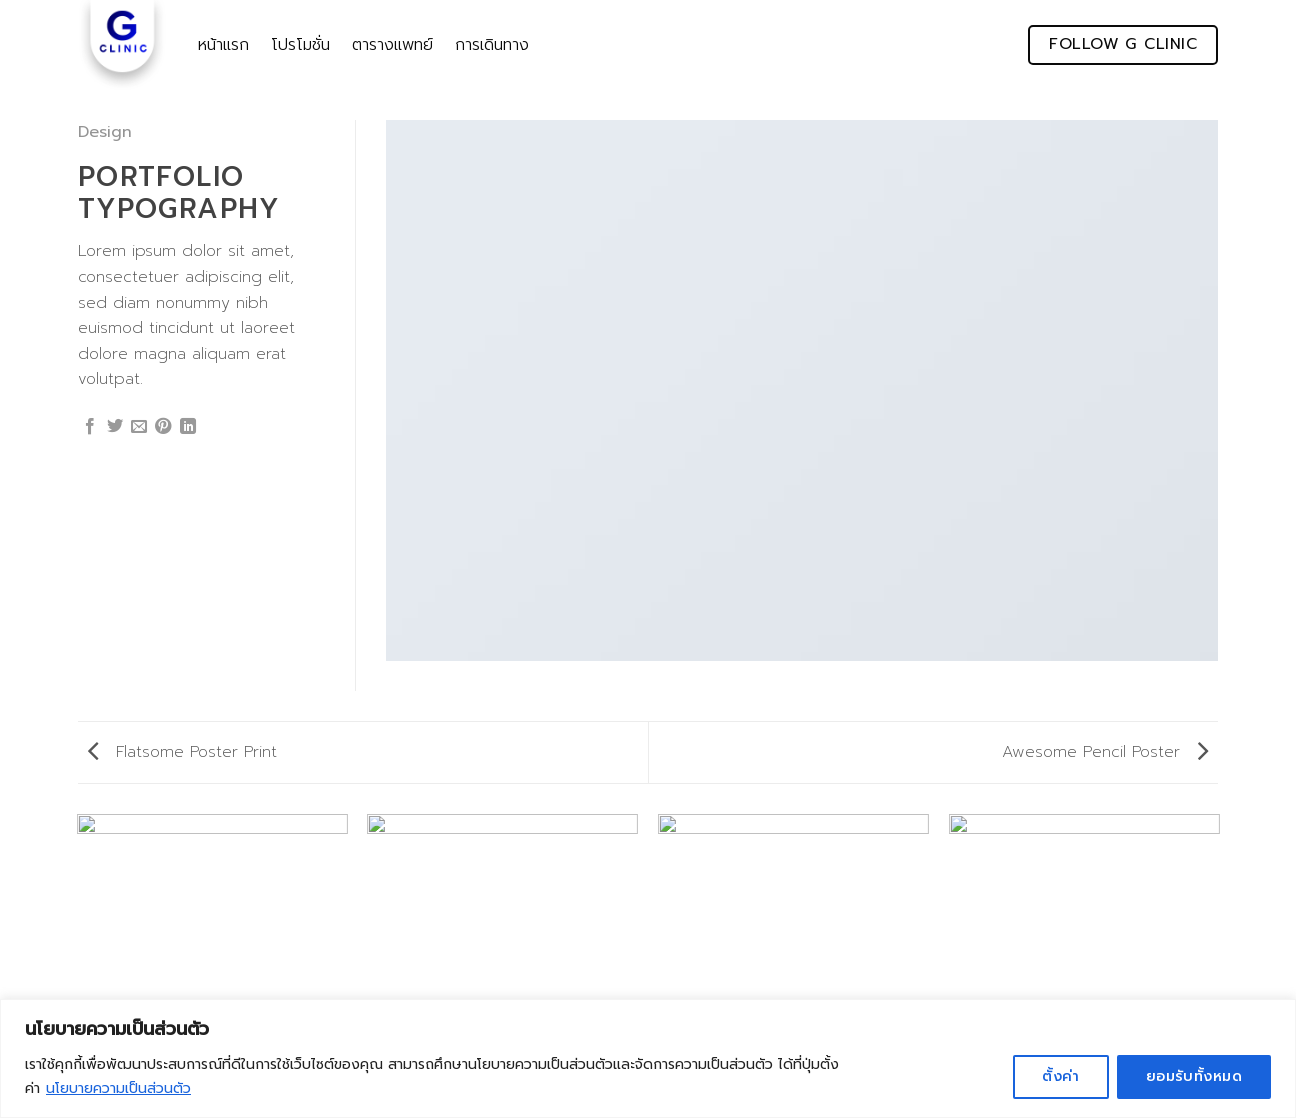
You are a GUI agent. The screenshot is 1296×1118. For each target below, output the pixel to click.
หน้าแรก (223, 45)
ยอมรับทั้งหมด (1194, 1076)
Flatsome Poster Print (182, 752)
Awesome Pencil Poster (1105, 752)
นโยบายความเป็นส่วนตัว (118, 1088)
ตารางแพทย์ (392, 45)
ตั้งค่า (1061, 1076)
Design (105, 132)
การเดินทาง (492, 45)
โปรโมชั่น (300, 45)
